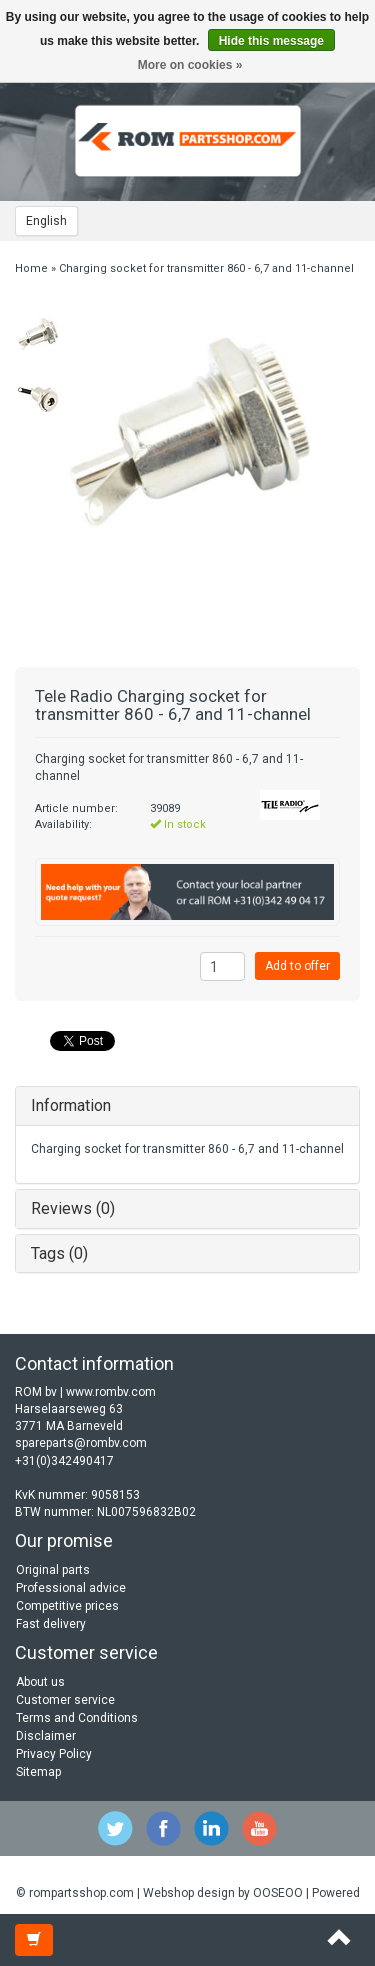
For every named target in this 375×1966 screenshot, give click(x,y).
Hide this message (271, 41)
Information (71, 1105)
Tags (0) (59, 1253)
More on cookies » (190, 65)
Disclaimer (46, 1736)
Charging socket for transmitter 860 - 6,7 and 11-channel (206, 268)
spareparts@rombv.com (81, 1443)
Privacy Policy (54, 1754)
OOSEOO (278, 1893)
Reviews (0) (73, 1208)
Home (31, 268)
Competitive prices (67, 1606)
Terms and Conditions (77, 1718)
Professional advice (71, 1588)
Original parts (53, 1570)
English (46, 221)
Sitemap (38, 1772)
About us (40, 1682)
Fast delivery (51, 1624)
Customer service (65, 1700)
